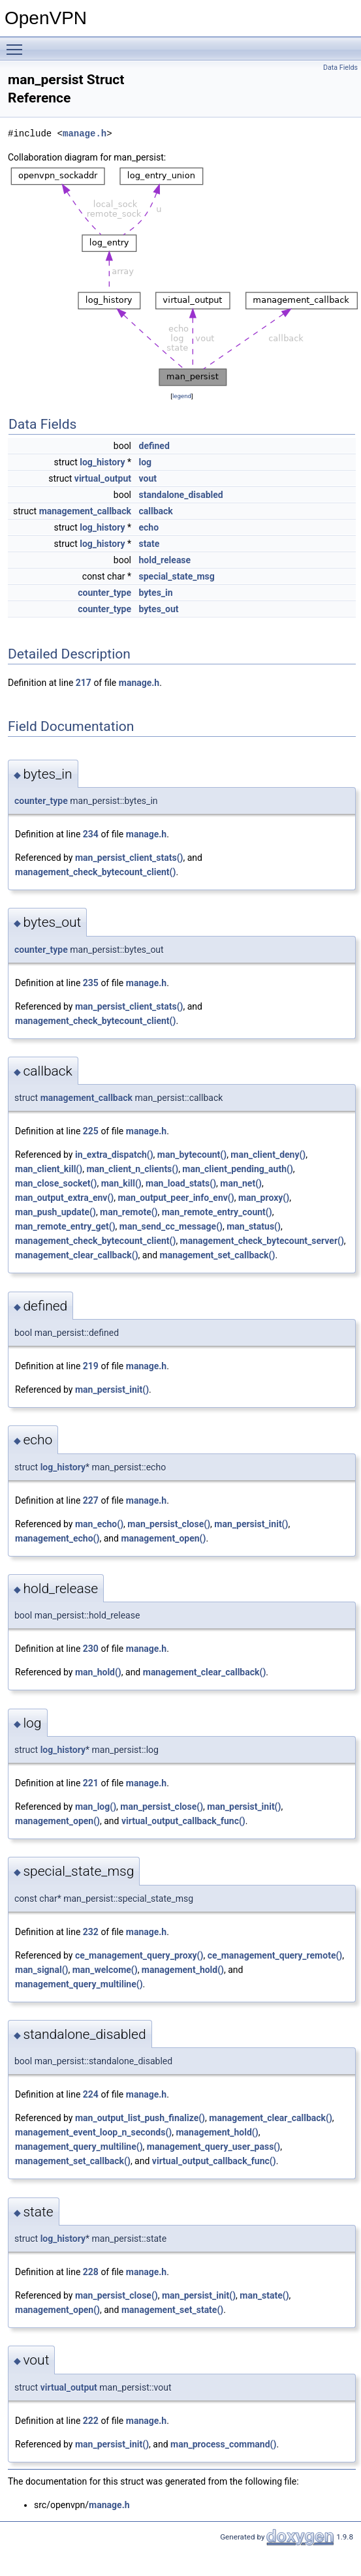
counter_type (104, 592)
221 (91, 1783)
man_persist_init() (112, 1389)
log (145, 462)
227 (91, 1500)
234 (91, 834)
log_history (102, 462)
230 (91, 1648)
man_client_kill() (48, 1169)
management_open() (163, 1538)
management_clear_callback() (76, 1255)
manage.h (84, 133)
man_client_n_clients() (132, 1169)
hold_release (165, 560)
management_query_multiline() (79, 1984)
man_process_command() (223, 2444)
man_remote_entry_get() (65, 1226)
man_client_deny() (268, 1154)
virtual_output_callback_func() (183, 1821)
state (149, 543)
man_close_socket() (56, 1183)
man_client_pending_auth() (237, 1169)
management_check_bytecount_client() (95, 872)
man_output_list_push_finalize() (140, 2118)
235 (91, 983)
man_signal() (41, 1969)
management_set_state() (172, 2309)
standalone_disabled (181, 494)
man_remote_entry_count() (217, 1212)
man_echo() (99, 1524)
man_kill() (121, 1183)
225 (91, 1131)
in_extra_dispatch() (114, 1154)
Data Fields (340, 67)
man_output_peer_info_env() (176, 1197)
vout (148, 478)
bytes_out (159, 609)
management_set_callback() (217, 1255)
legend (181, 395)
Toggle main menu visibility (18, 43)
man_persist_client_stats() (129, 857)
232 (91, 1932)
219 (91, 1366)
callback (156, 511)
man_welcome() (105, 1969)
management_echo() (57, 1538)
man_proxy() (263, 1197)
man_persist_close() (168, 1524)
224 (91, 2094)
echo (149, 527)
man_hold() (98, 1672)
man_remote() (128, 1212)
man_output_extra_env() (64, 1197)
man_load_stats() (181, 1183)
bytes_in (156, 592)
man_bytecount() (192, 1154)
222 (91, 2420)
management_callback (85, 511)
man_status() (254, 1226)
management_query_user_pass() (213, 2146)
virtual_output (102, 478)
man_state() (264, 2295)
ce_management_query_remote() (275, 1955)
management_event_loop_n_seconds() (93, 2132)
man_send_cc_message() (171, 1226)
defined (154, 446)
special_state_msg (177, 576)
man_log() (95, 1806)
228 (91, 2272)
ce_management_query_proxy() (139, 1955)
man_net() (241, 1183)
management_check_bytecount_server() (262, 1240)
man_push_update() (55, 1212)
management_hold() (183, 1969)
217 (83, 682)
